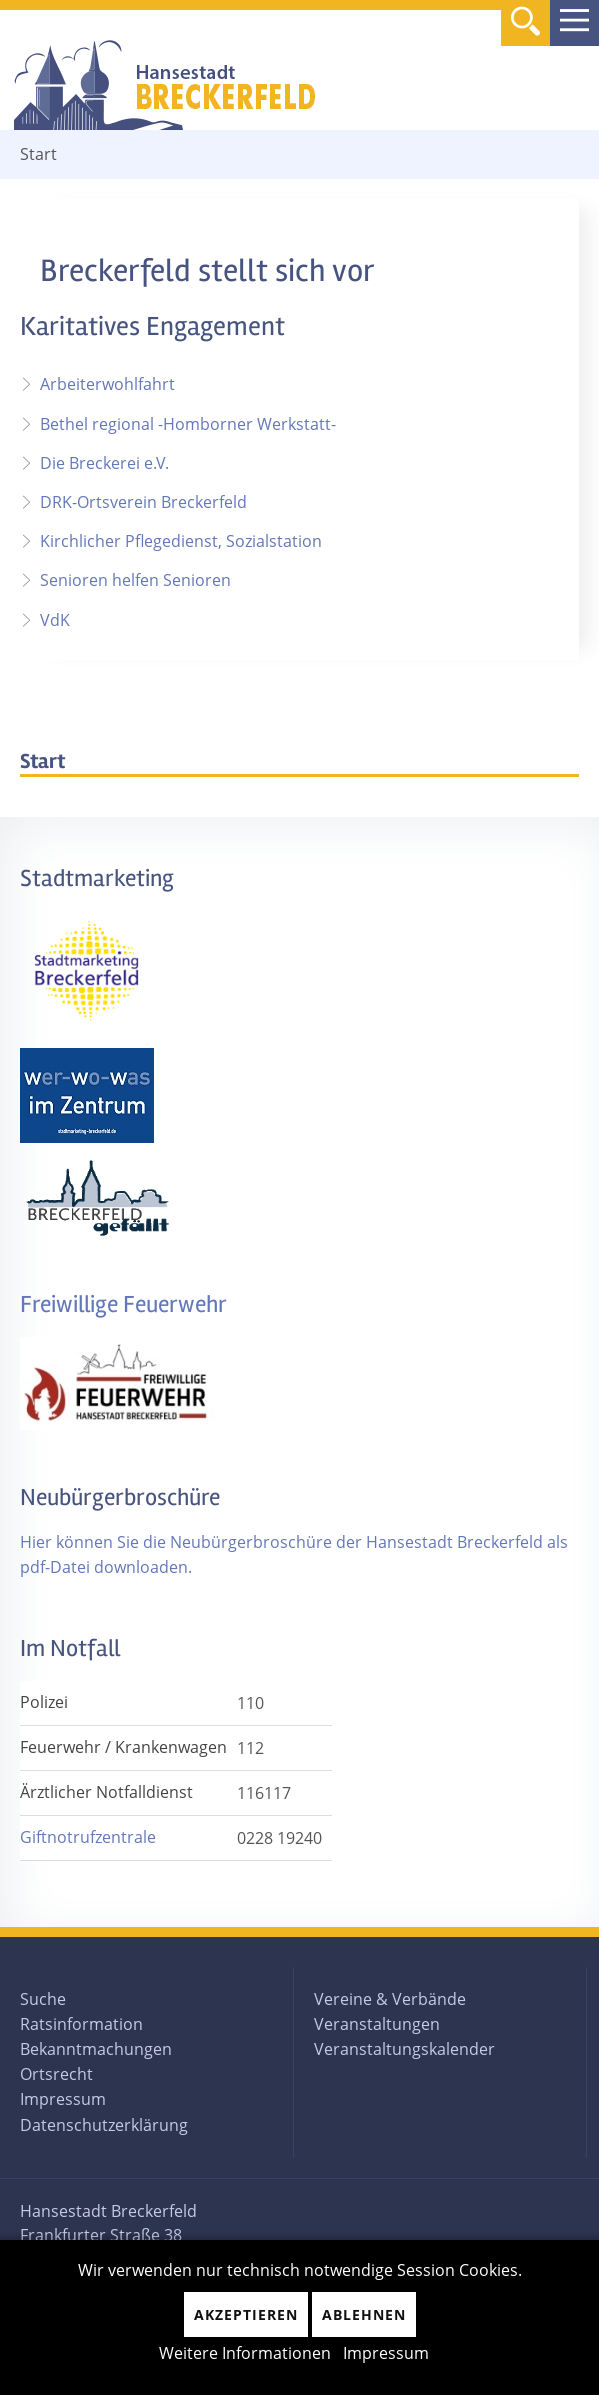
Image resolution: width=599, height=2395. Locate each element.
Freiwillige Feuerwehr (123, 1304)
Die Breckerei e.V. (104, 463)
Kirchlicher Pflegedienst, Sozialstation (181, 541)
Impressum (63, 2099)
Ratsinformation (81, 2024)
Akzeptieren (246, 2314)
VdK (55, 620)
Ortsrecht (56, 2074)
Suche (43, 1999)
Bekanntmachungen (96, 2049)
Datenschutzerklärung (104, 2125)
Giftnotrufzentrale (88, 1837)
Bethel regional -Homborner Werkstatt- (188, 424)
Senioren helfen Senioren (135, 580)
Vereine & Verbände (390, 1999)
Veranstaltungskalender (404, 2049)
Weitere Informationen (245, 2353)
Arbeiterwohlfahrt (107, 384)
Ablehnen (364, 2314)
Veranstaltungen (377, 2024)
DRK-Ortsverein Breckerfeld (143, 502)
